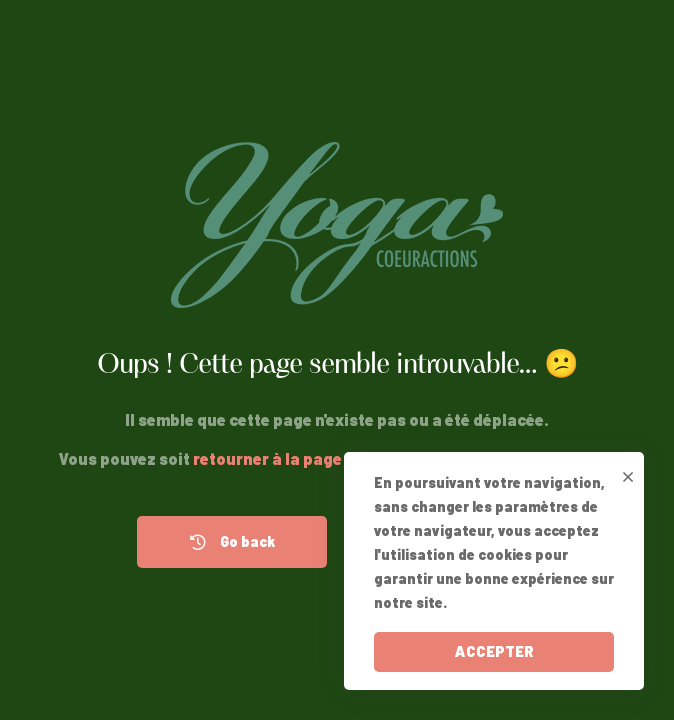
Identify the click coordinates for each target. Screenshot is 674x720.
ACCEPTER (494, 651)
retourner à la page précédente (313, 458)
